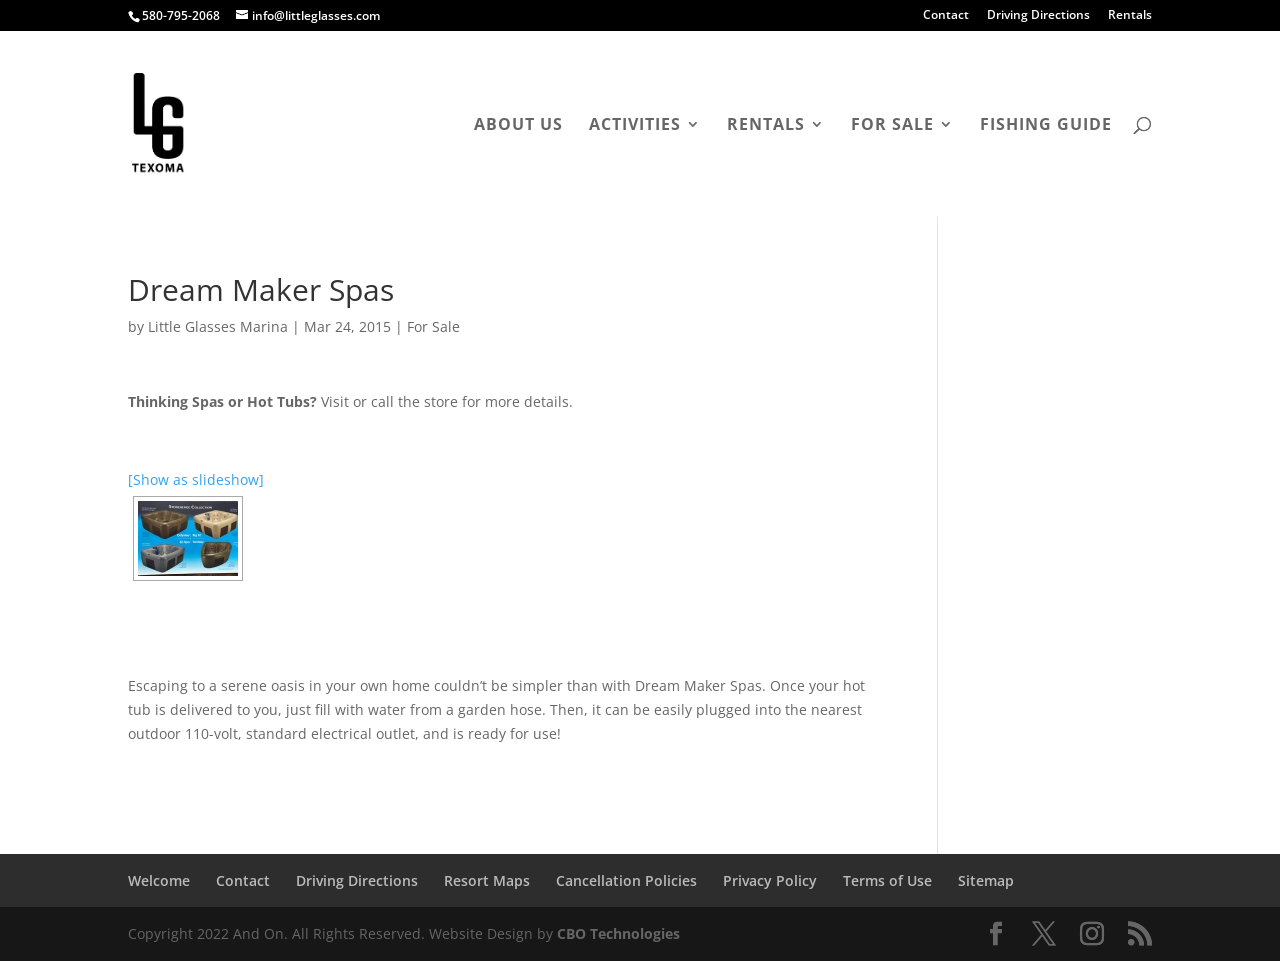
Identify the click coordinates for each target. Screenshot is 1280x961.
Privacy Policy (770, 880)
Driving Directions (1038, 16)
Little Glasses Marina (218, 326)
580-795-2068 (181, 15)
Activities (635, 126)
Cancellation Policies (626, 880)
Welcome (159, 880)
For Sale (892, 126)
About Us (518, 126)
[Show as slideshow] (196, 479)
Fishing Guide (1046, 126)
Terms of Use (887, 880)
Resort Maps (487, 880)
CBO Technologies (618, 933)
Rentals (1130, 16)
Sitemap (986, 880)
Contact (946, 16)
